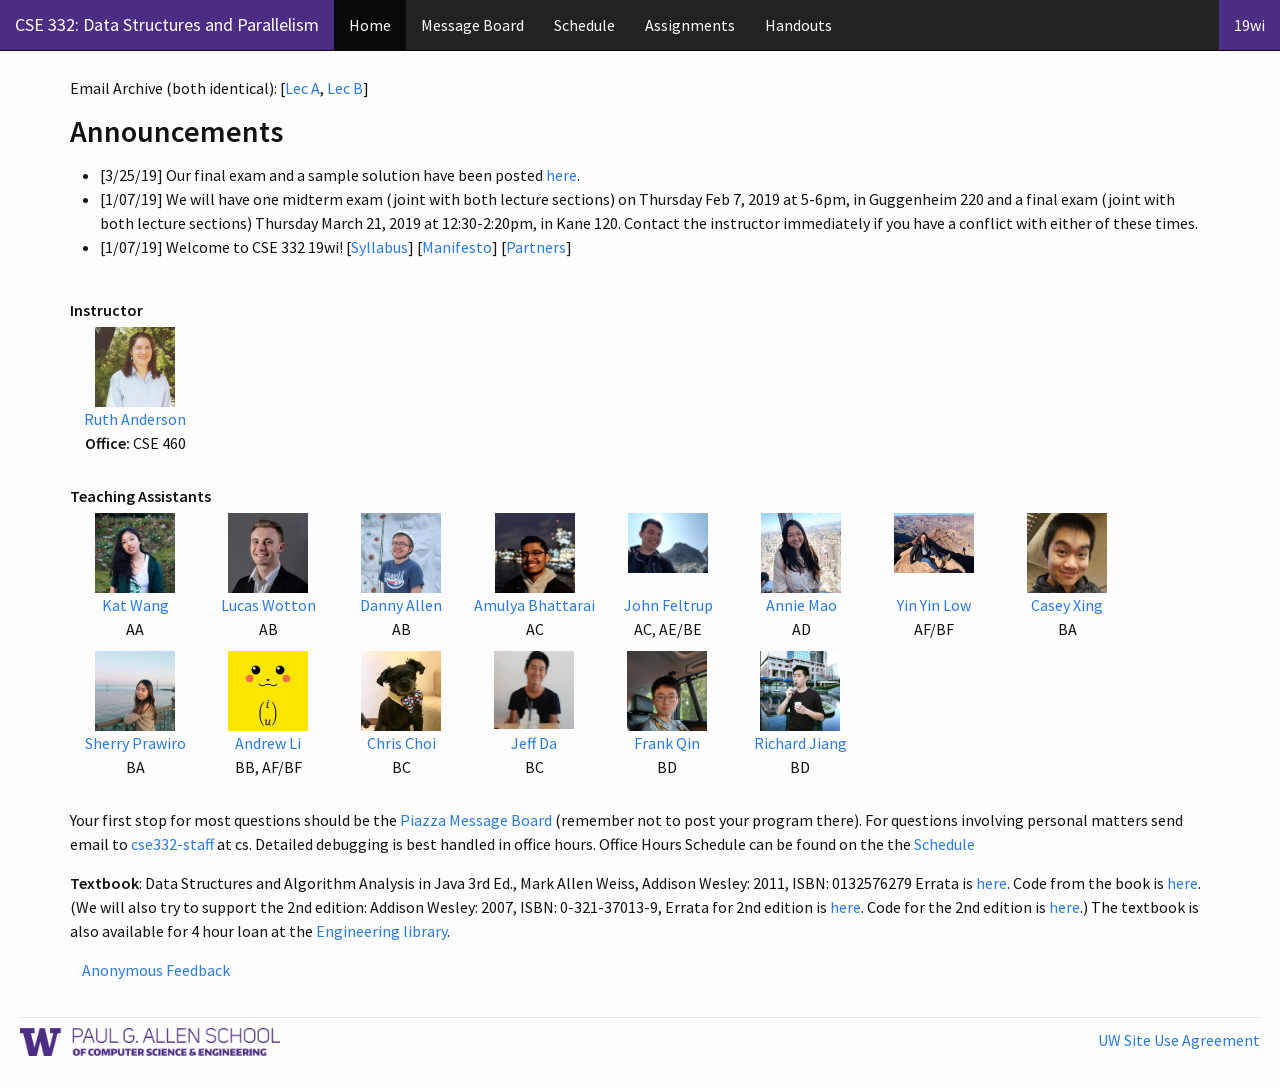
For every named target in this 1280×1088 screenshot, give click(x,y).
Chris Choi (401, 743)
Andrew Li (268, 743)
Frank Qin (667, 743)
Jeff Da (534, 743)
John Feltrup (668, 605)
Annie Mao (801, 605)
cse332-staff (172, 844)
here (561, 175)
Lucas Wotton (268, 605)
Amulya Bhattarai (534, 605)
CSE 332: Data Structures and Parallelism (167, 24)
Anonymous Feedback (156, 970)
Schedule (584, 25)
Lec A (302, 88)
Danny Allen (401, 605)
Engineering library (381, 931)
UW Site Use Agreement (1179, 1040)
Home (370, 25)
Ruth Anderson (135, 419)
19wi (1249, 25)
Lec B (345, 88)
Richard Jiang (800, 743)
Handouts (798, 25)
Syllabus (379, 247)
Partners (536, 247)
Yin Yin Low (934, 605)
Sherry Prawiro (135, 743)
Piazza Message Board (476, 820)
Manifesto (457, 247)
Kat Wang (135, 605)
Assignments (690, 25)
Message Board (472, 25)
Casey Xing (1067, 605)
